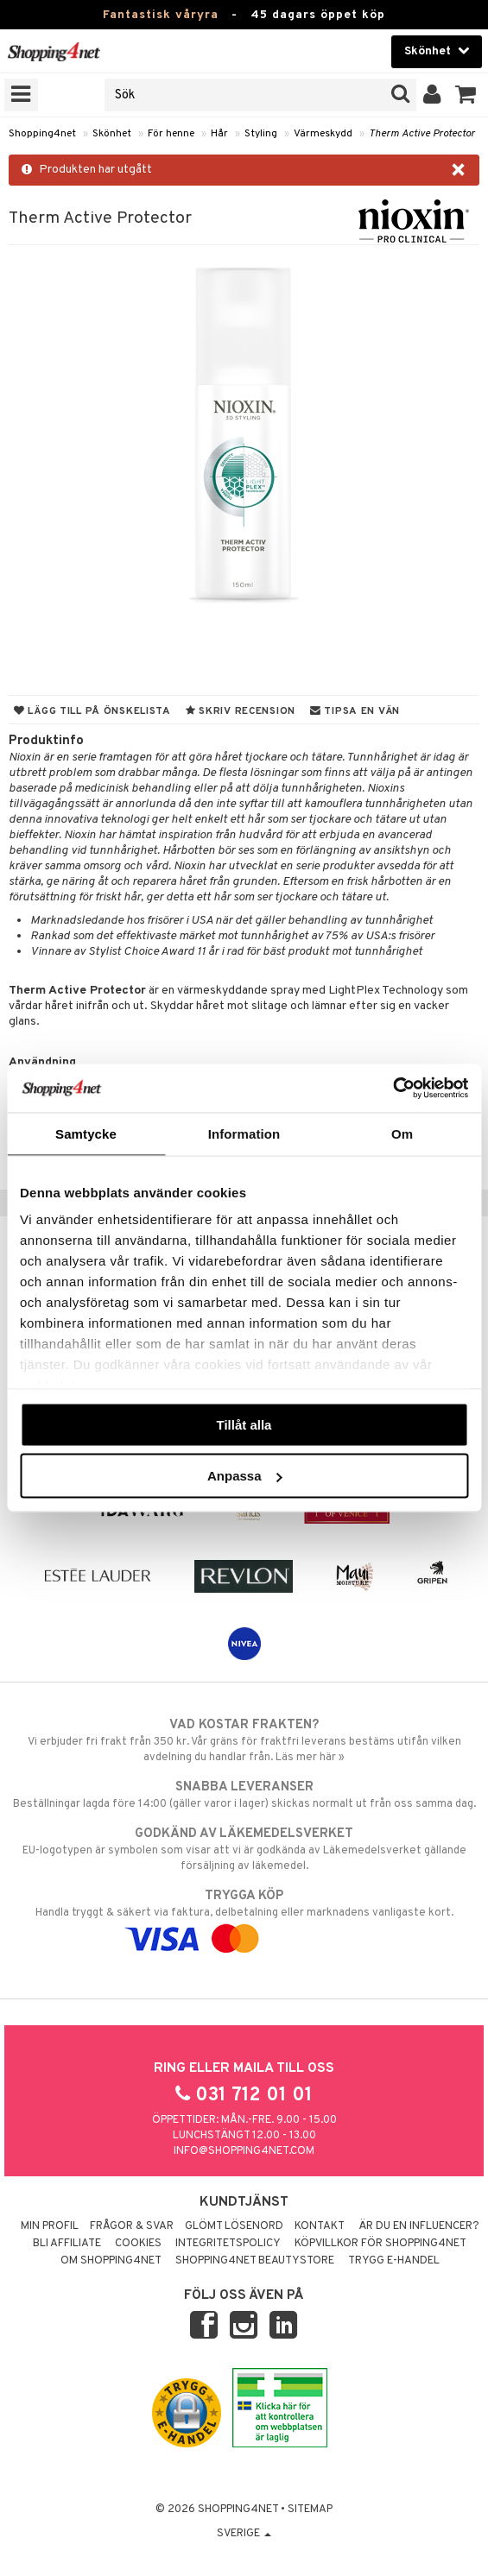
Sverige (244, 2534)
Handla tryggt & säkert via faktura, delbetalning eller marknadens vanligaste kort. (244, 1917)
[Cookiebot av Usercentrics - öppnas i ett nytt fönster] (392, 1088)
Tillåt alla (244, 1424)
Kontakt (320, 2226)
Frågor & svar (132, 2226)
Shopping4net (42, 134)
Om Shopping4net (111, 2261)
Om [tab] (402, 1133)
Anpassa (244, 1475)
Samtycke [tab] (86, 1133)
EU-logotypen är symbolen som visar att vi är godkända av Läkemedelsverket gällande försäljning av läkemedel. (244, 1849)
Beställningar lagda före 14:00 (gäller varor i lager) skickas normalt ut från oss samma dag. (244, 1794)
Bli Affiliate (67, 2244)
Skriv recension (240, 711)
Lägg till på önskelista (92, 711)
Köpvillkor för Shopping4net (380, 2244)
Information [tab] (244, 1133)
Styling (260, 134)
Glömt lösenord (234, 2226)
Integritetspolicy (228, 2244)
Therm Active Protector (422, 134)
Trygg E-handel (394, 2261)
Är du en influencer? (418, 2226)
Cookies (138, 2244)
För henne (171, 134)
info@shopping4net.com (244, 2151)
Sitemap (310, 2509)
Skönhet (111, 134)
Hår (219, 134)
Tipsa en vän (355, 711)
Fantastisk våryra (161, 15)
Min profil (50, 2226)
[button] (466, 95)
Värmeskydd (323, 134)
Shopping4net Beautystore (254, 2261)
